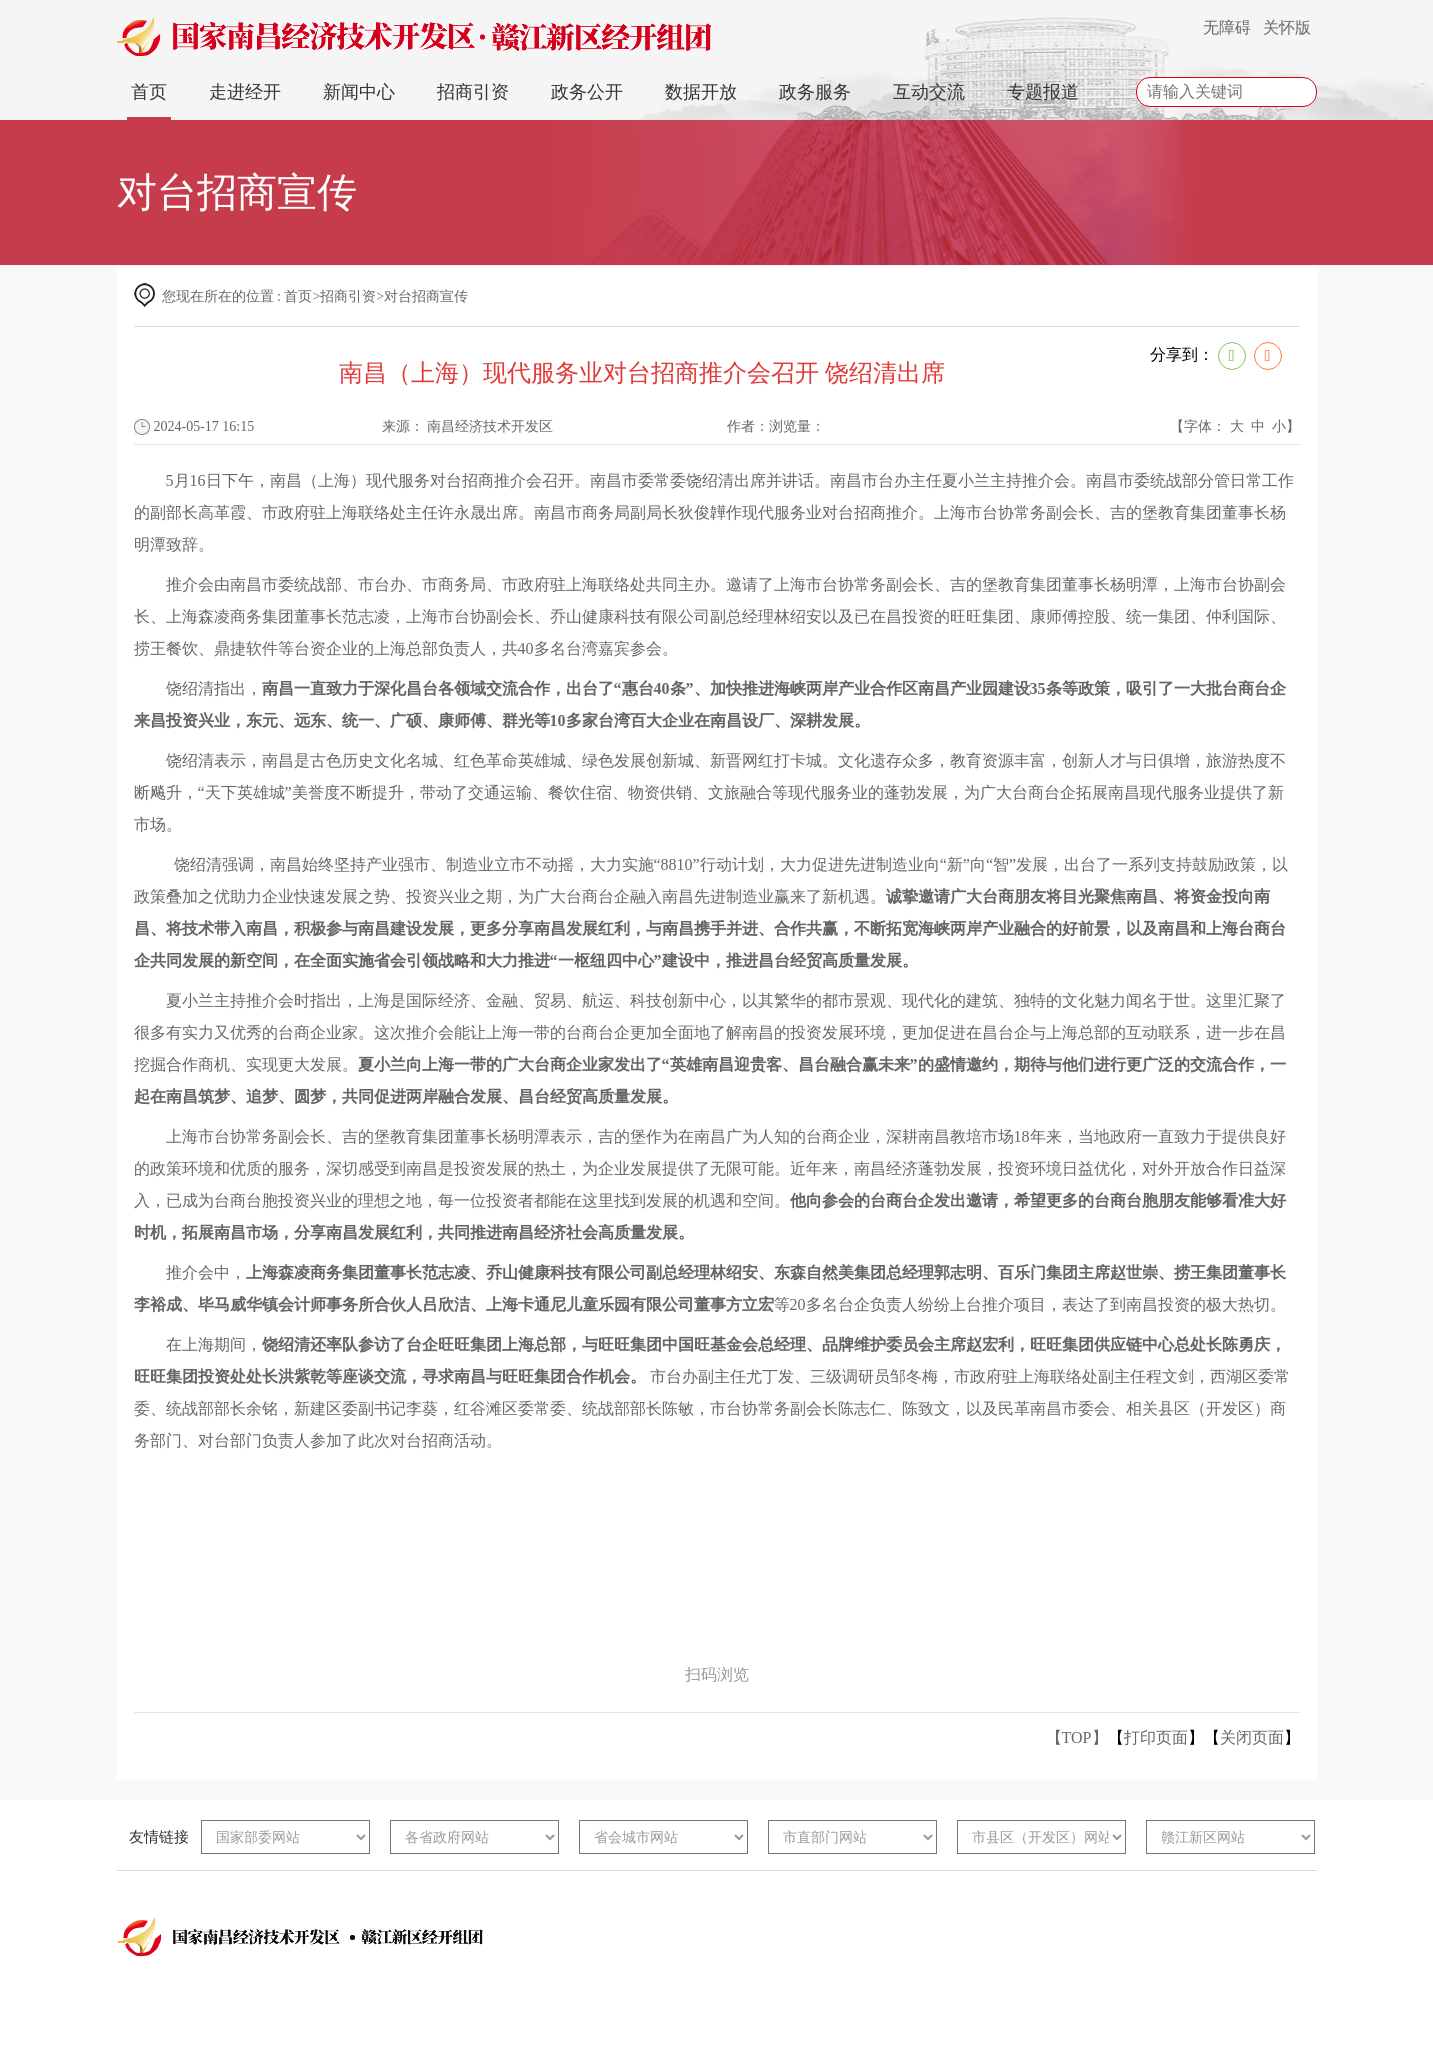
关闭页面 (1252, 1737)
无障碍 (1227, 27)
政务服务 (815, 92)
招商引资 (473, 92)
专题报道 (1043, 92)
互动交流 (929, 92)
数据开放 (701, 92)
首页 (149, 92)
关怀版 (1287, 27)
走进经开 (245, 92)
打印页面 (1156, 1737)
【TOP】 (1077, 1737)
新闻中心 (359, 92)
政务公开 (587, 92)
